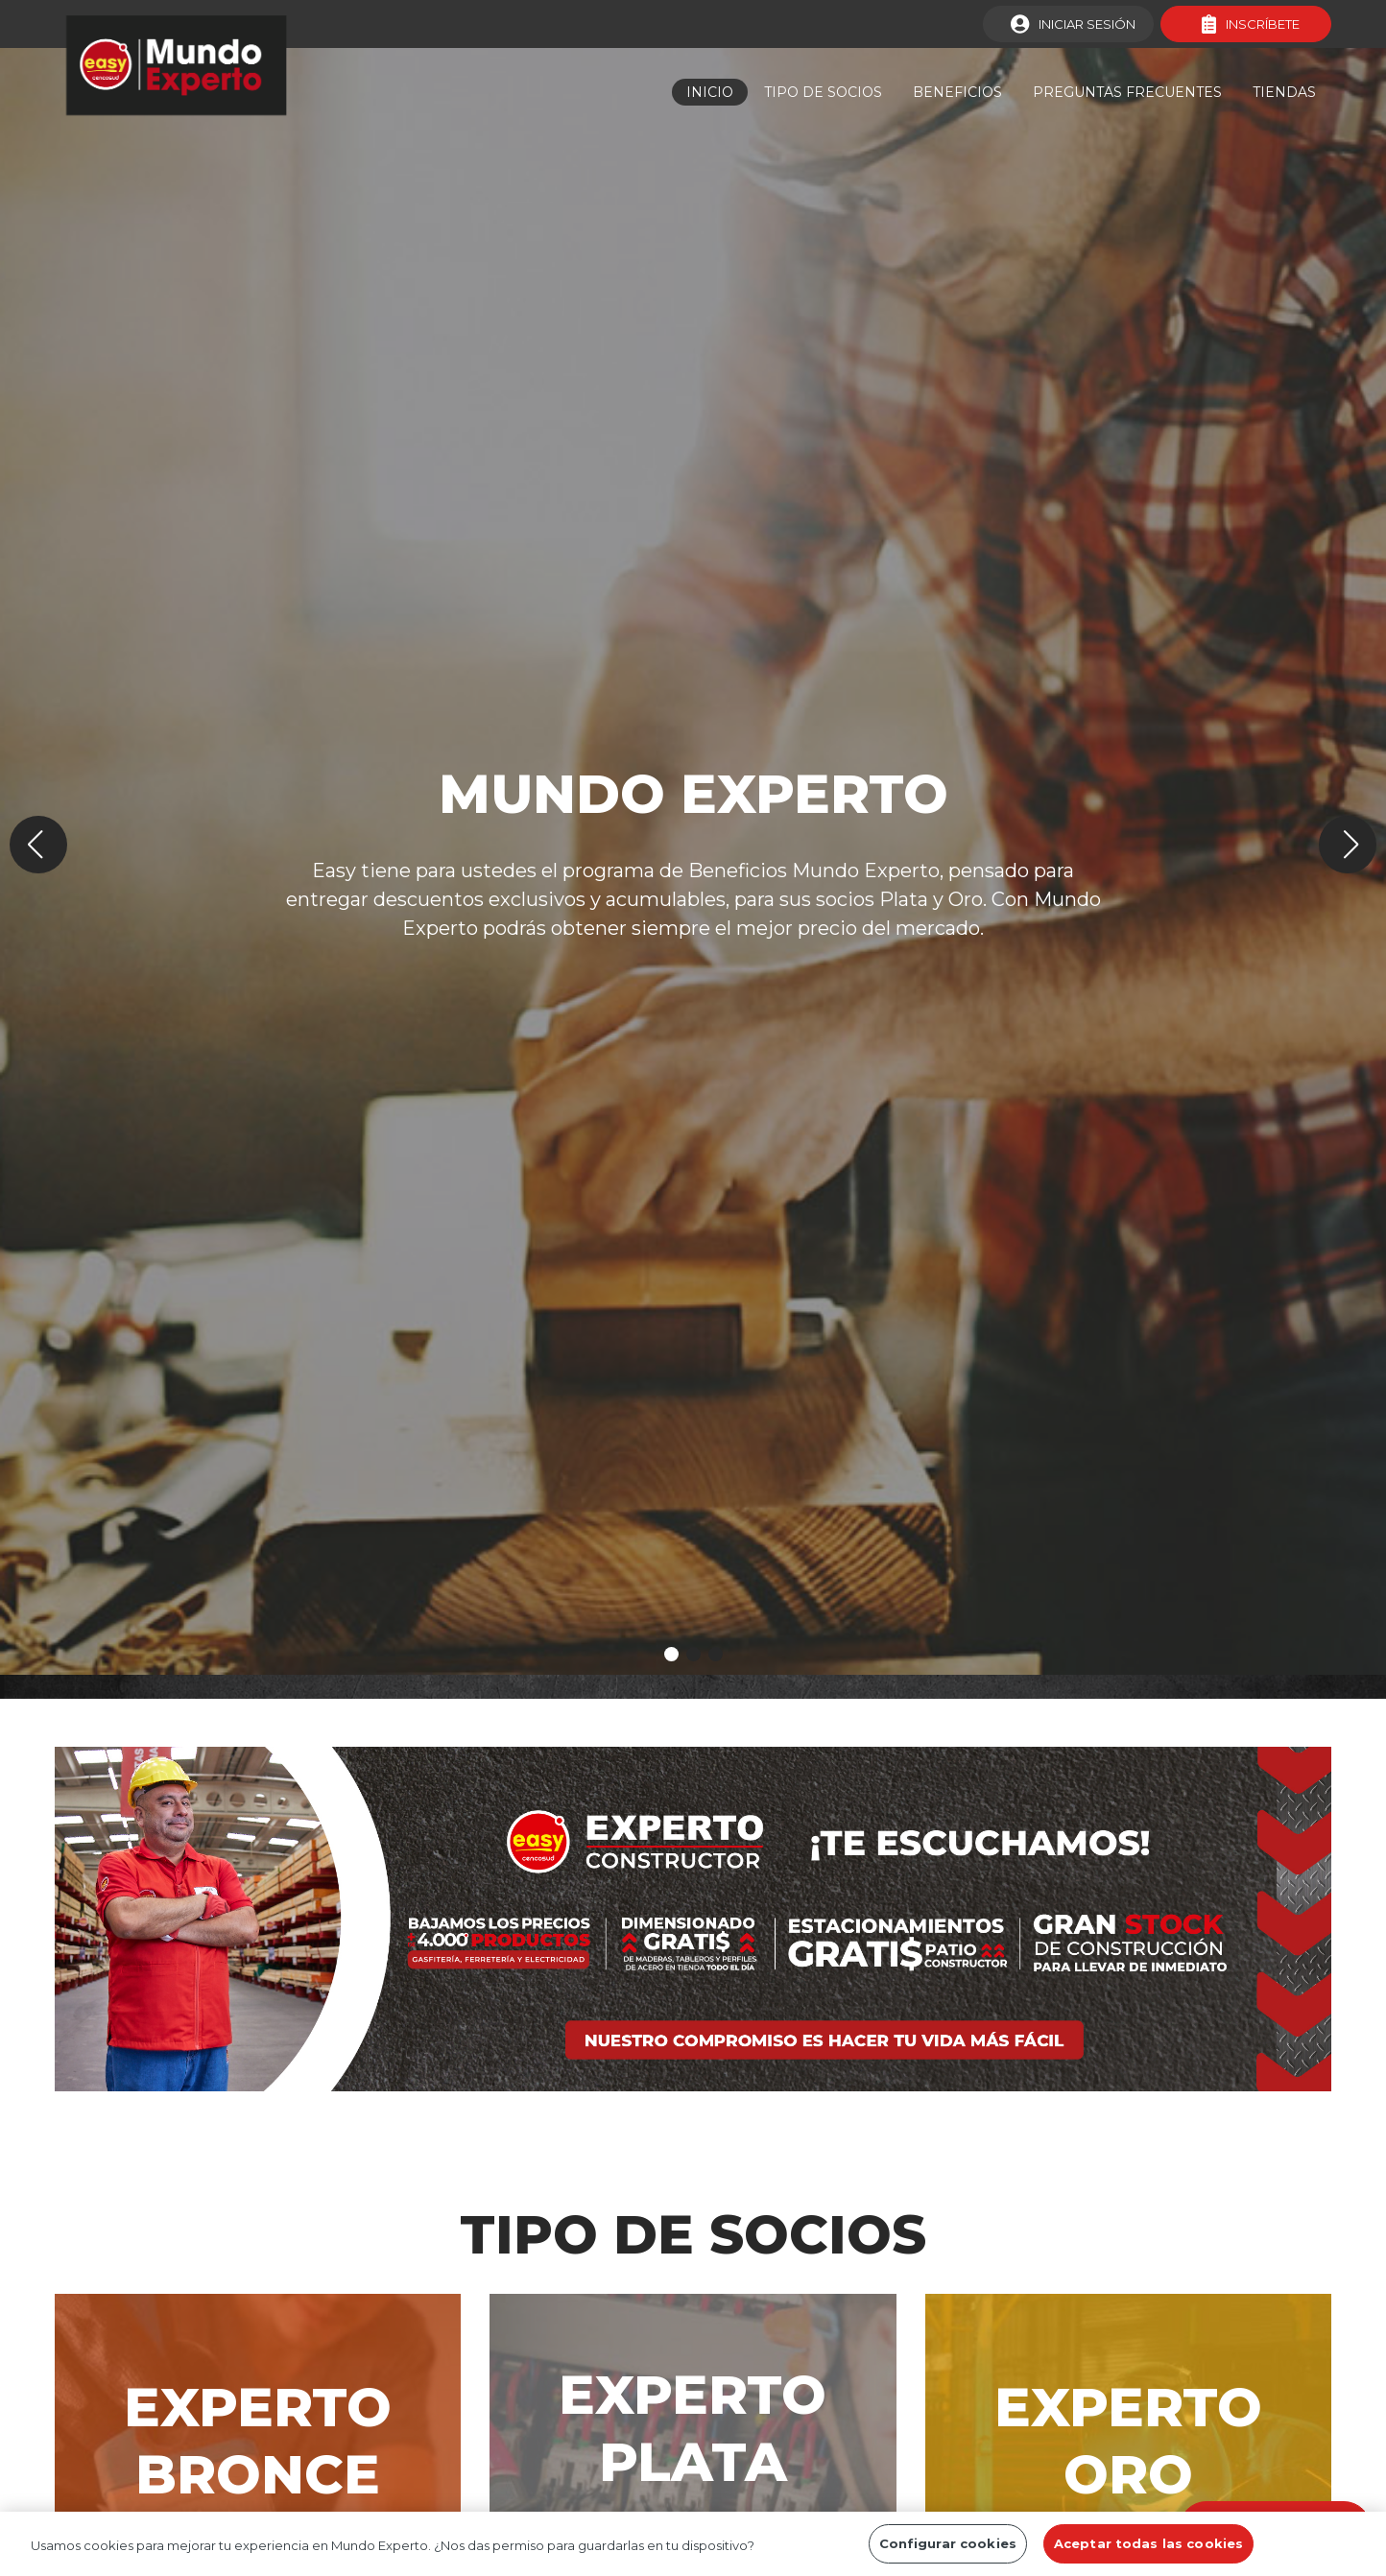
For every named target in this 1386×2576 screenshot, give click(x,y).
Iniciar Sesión (1073, 24)
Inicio (709, 92)
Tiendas (1284, 92)
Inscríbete (1251, 24)
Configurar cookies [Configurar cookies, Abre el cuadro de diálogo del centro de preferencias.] (947, 2550)
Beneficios (957, 92)
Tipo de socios (823, 92)
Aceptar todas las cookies (1148, 2550)
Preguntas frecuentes (1127, 92)
